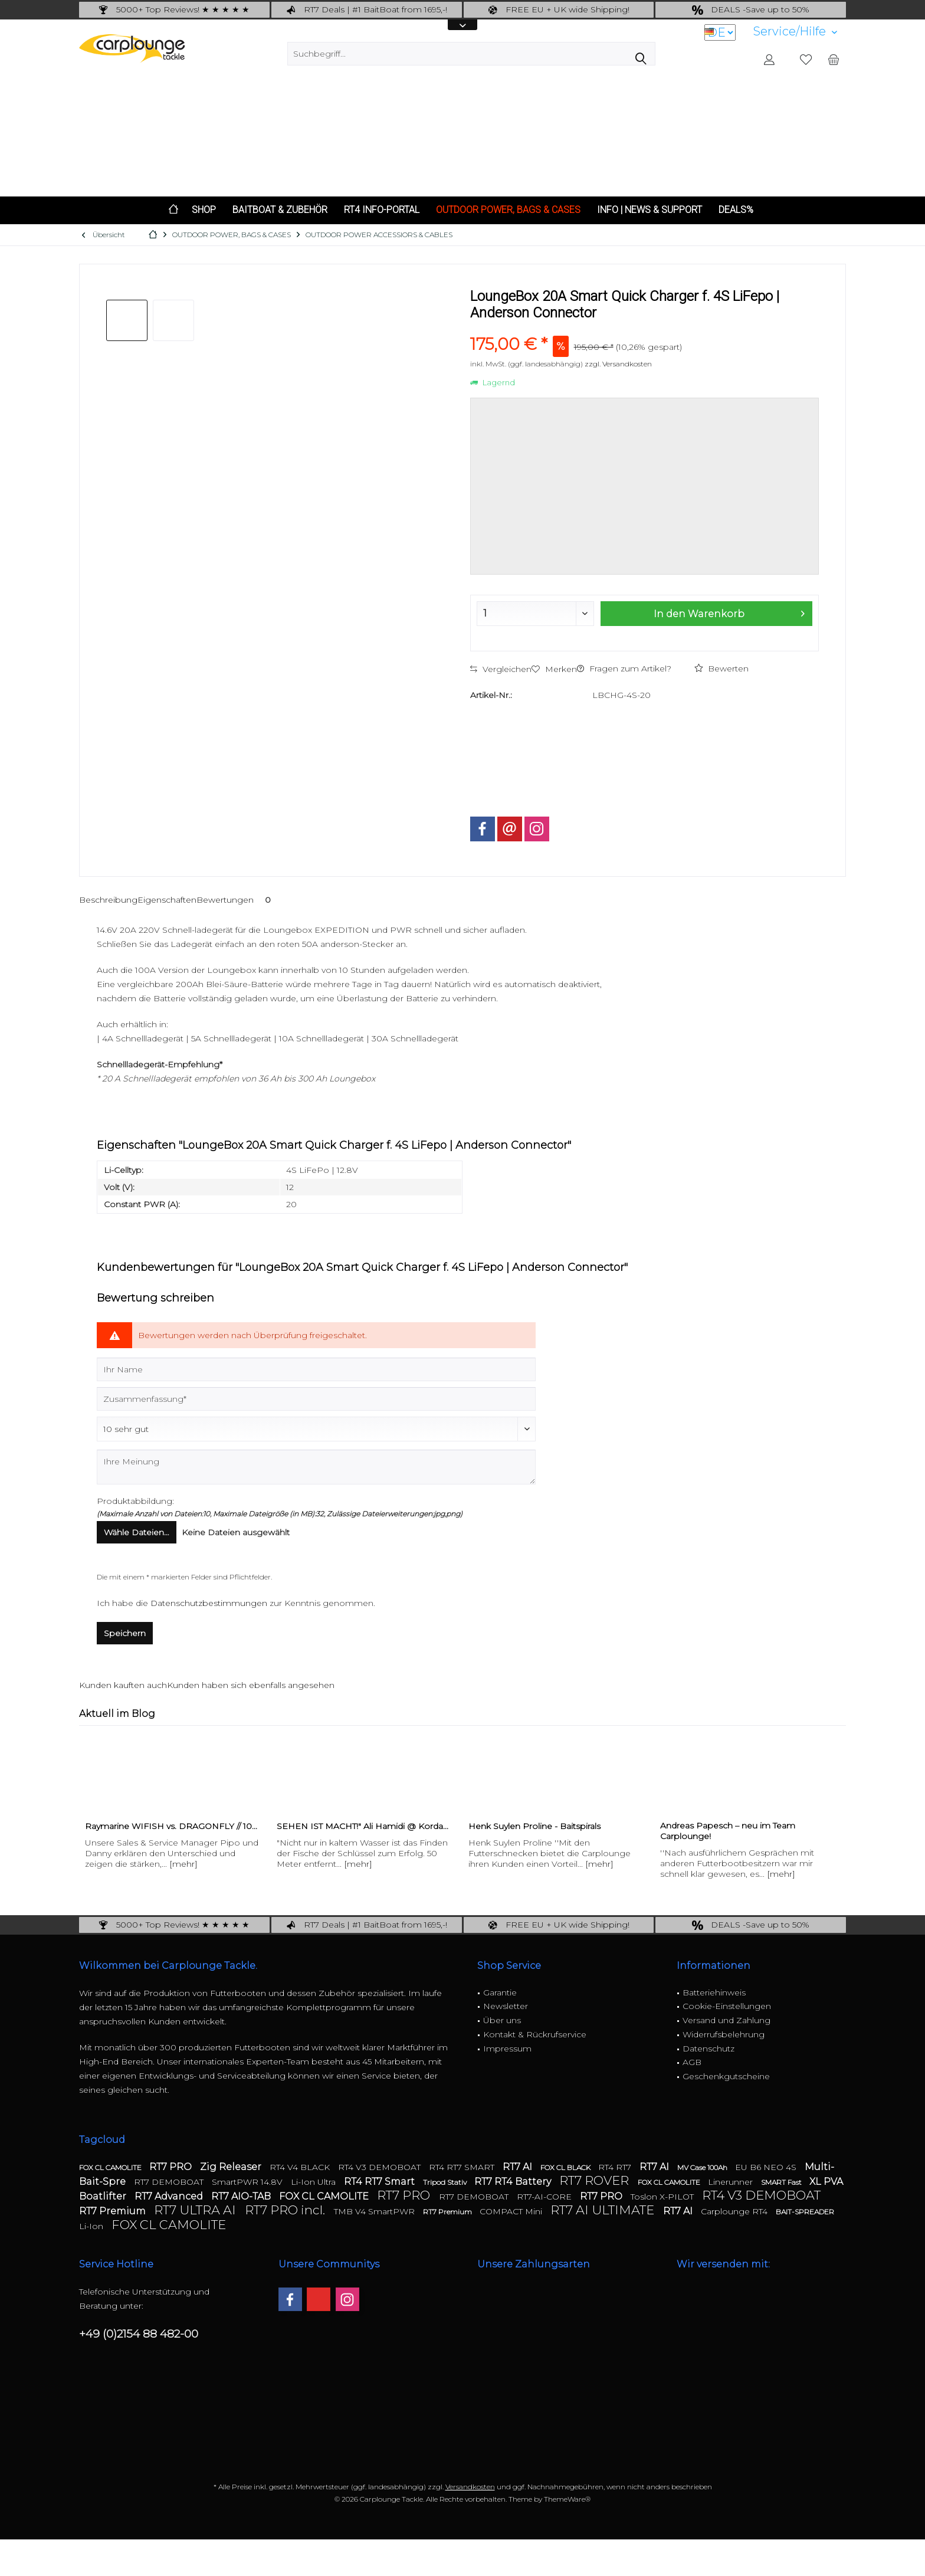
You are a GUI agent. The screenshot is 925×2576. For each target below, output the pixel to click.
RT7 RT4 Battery (513, 2181)
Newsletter (505, 2006)
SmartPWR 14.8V (248, 2182)
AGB (692, 2062)
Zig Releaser (232, 2166)
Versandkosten (470, 2486)
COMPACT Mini (512, 2211)
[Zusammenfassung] (316, 1399)
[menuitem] (795, 31)
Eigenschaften (166, 899)
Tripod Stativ (445, 2182)
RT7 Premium (113, 2211)
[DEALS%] (736, 210)
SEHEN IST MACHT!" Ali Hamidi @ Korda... (362, 1826)
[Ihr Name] (316, 1369)
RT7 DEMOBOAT (170, 2182)
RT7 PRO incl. (286, 2210)
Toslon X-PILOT (663, 2196)
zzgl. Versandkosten (618, 363)
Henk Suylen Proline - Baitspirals (534, 1826)
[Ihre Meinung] (316, 1467)
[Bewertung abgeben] (316, 1429)
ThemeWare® (567, 2499)
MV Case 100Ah (703, 2167)
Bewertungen (235, 899)
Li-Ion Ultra (314, 2182)
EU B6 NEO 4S (767, 2167)
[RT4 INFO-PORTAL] (382, 210)
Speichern (125, 1633)
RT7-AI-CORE (545, 2196)
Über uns (502, 2020)
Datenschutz (708, 2048)
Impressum (507, 2048)
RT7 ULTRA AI (196, 2210)
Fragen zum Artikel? (624, 668)
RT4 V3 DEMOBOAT (380, 2167)
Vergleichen (501, 669)
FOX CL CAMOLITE (111, 2167)
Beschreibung (108, 899)
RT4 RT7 (616, 2167)
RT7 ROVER (595, 2180)
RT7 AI (518, 2166)
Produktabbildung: (135, 1501)
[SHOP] (203, 210)
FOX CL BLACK (566, 2167)
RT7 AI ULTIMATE (603, 2210)
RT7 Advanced (170, 2196)
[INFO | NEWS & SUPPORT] (649, 210)
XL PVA (826, 2181)
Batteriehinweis (714, 1992)
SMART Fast (782, 2182)
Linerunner (731, 2182)
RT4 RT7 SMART (463, 2167)
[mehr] (183, 1864)
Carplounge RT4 (735, 2211)
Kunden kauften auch (123, 1685)
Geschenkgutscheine (726, 2076)
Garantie (500, 1992)
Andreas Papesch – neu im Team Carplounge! (727, 1830)
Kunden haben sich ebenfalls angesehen (250, 1685)
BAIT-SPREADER (805, 2211)
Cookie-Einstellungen (727, 2006)
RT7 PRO (171, 2166)
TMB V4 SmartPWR (375, 2211)
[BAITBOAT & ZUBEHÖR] (280, 210)
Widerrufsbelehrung (724, 2034)
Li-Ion (92, 2226)
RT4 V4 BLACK (301, 2167)
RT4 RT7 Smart (380, 2181)
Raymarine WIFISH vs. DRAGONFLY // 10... (171, 1826)
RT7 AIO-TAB (242, 2196)
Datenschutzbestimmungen (208, 1603)
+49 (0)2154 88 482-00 (138, 2334)
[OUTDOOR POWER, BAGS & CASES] (508, 210)
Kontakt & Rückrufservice (534, 2034)
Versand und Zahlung (726, 2020)
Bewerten (721, 668)
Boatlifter (104, 2196)
